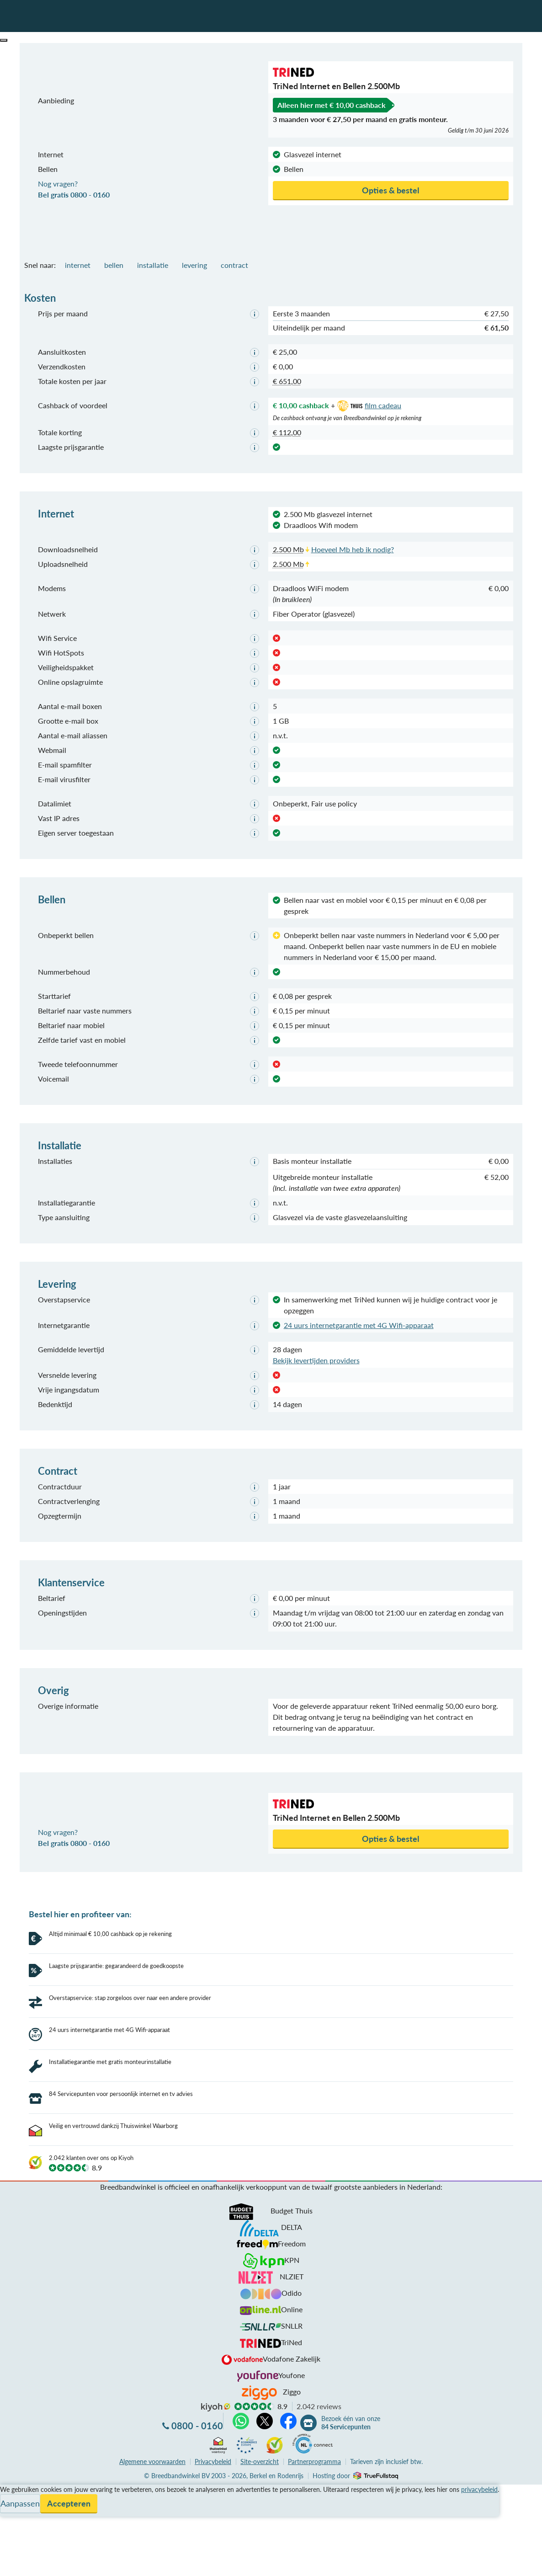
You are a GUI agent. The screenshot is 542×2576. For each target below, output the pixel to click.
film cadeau (368, 405)
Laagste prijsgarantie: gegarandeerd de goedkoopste (116, 1965)
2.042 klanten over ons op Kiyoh (91, 2125)
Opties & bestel (390, 190)
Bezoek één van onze (350, 2391)
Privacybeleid (213, 2429)
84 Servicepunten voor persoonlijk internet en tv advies (121, 2061)
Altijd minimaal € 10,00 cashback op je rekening (110, 1933)
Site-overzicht (259, 2429)
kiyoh (215, 2375)
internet (77, 265)
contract (234, 265)
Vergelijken (17, 2457)
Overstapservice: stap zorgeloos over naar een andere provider (130, 1997)
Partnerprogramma (314, 2429)
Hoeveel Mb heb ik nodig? (352, 549)
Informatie (16, 2479)
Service (11, 2468)
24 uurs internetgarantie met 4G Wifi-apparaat (359, 1325)
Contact (13, 2490)
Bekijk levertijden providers (316, 1360)
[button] (3, 40)
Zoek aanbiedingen (42, 2563)
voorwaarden (152, 2429)
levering (194, 265)
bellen (113, 265)
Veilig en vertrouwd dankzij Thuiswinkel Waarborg (113, 2093)
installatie (152, 265)
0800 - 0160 (197, 2393)
